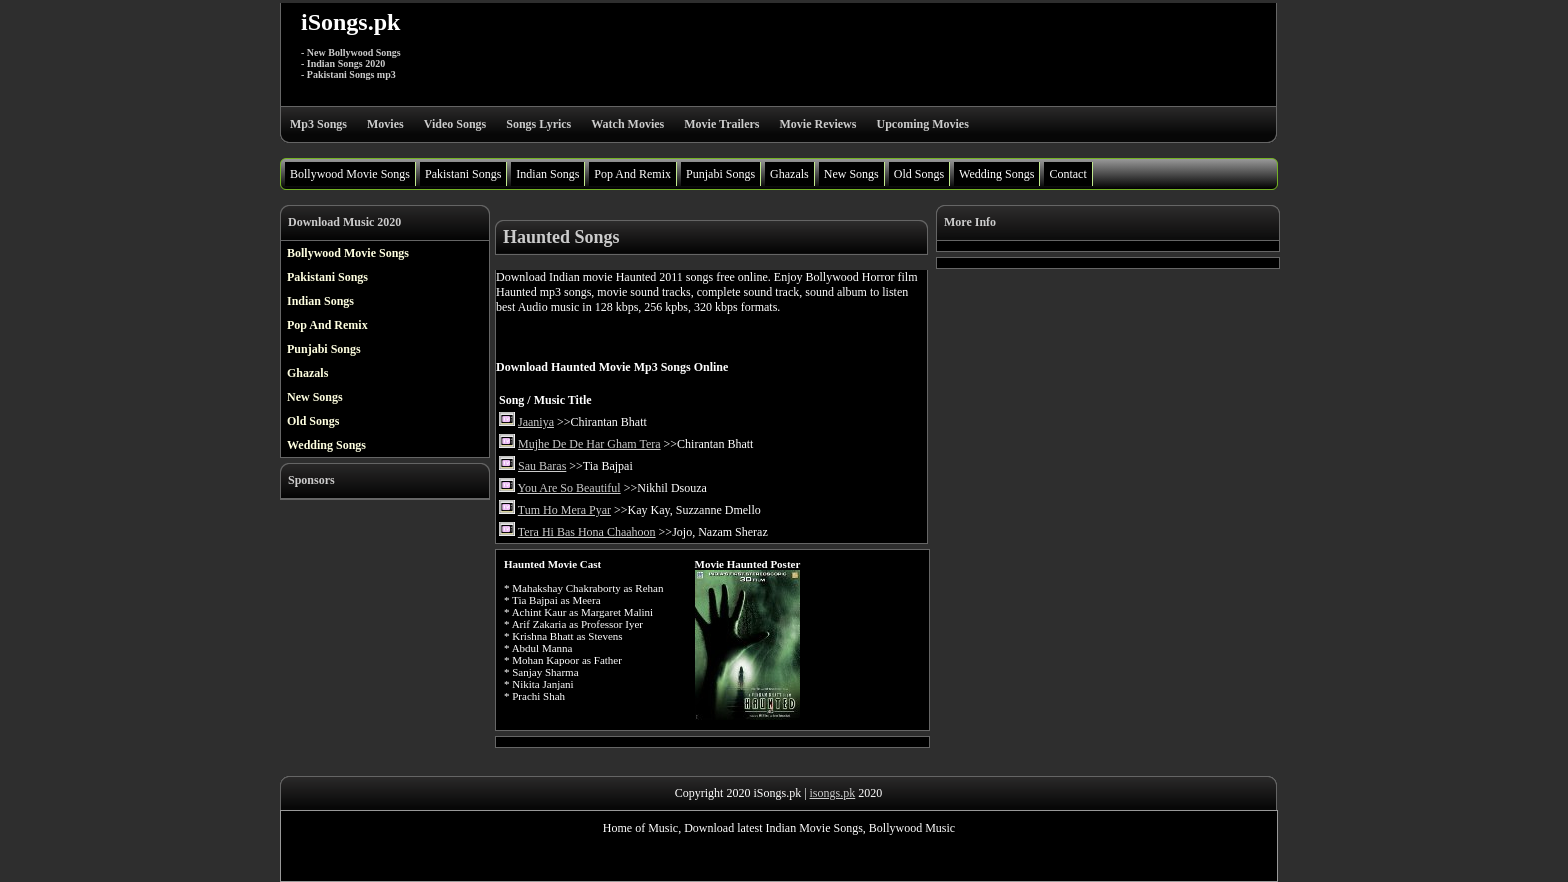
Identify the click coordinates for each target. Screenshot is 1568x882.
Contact (1067, 174)
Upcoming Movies (922, 124)
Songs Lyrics (538, 124)
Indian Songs (547, 174)
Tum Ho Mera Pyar (564, 510)
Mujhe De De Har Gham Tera (589, 444)
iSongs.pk (350, 22)
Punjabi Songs (720, 174)
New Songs (851, 174)
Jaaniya (536, 422)
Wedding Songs (996, 174)
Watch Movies (627, 124)
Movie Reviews (817, 124)
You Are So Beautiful (569, 488)
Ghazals (789, 174)
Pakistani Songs (463, 174)
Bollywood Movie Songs (350, 174)
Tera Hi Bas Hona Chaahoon (587, 532)
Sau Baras (542, 466)
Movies (385, 124)
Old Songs (919, 174)
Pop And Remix (632, 174)
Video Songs (455, 124)
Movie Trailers (721, 124)
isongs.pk (833, 793)
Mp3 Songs (318, 124)
